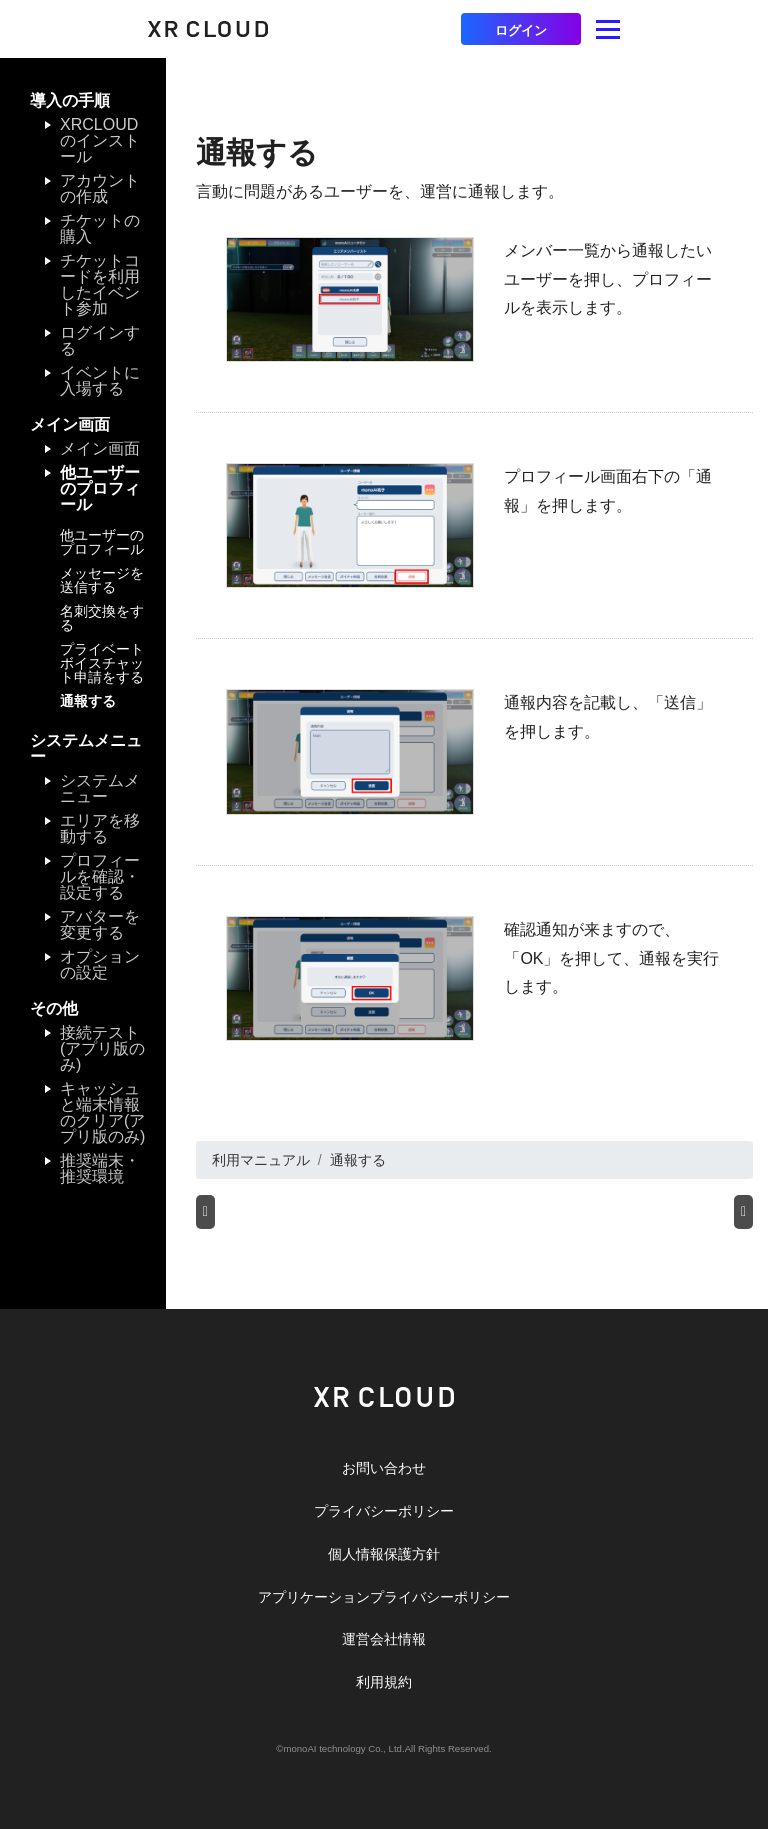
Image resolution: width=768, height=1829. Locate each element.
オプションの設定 (100, 964)
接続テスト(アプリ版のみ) (102, 1048)
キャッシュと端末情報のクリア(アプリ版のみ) (102, 1112)
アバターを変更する (100, 924)
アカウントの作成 (100, 188)
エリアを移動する (100, 828)
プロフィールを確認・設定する (100, 876)
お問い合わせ (384, 1468)
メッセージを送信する (102, 580)
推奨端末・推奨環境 (100, 1168)
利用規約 (384, 1682)
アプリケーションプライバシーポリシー (384, 1597)
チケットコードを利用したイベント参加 (100, 284)
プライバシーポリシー (384, 1511)
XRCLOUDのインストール (100, 140)
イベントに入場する (100, 380)
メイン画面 (100, 448)
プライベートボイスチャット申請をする (102, 663)
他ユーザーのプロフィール (100, 488)
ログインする (100, 340)
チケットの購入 (100, 228)
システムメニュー (100, 788)
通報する (88, 701)
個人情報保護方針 (384, 1554)
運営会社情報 (384, 1639)
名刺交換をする (102, 618)
